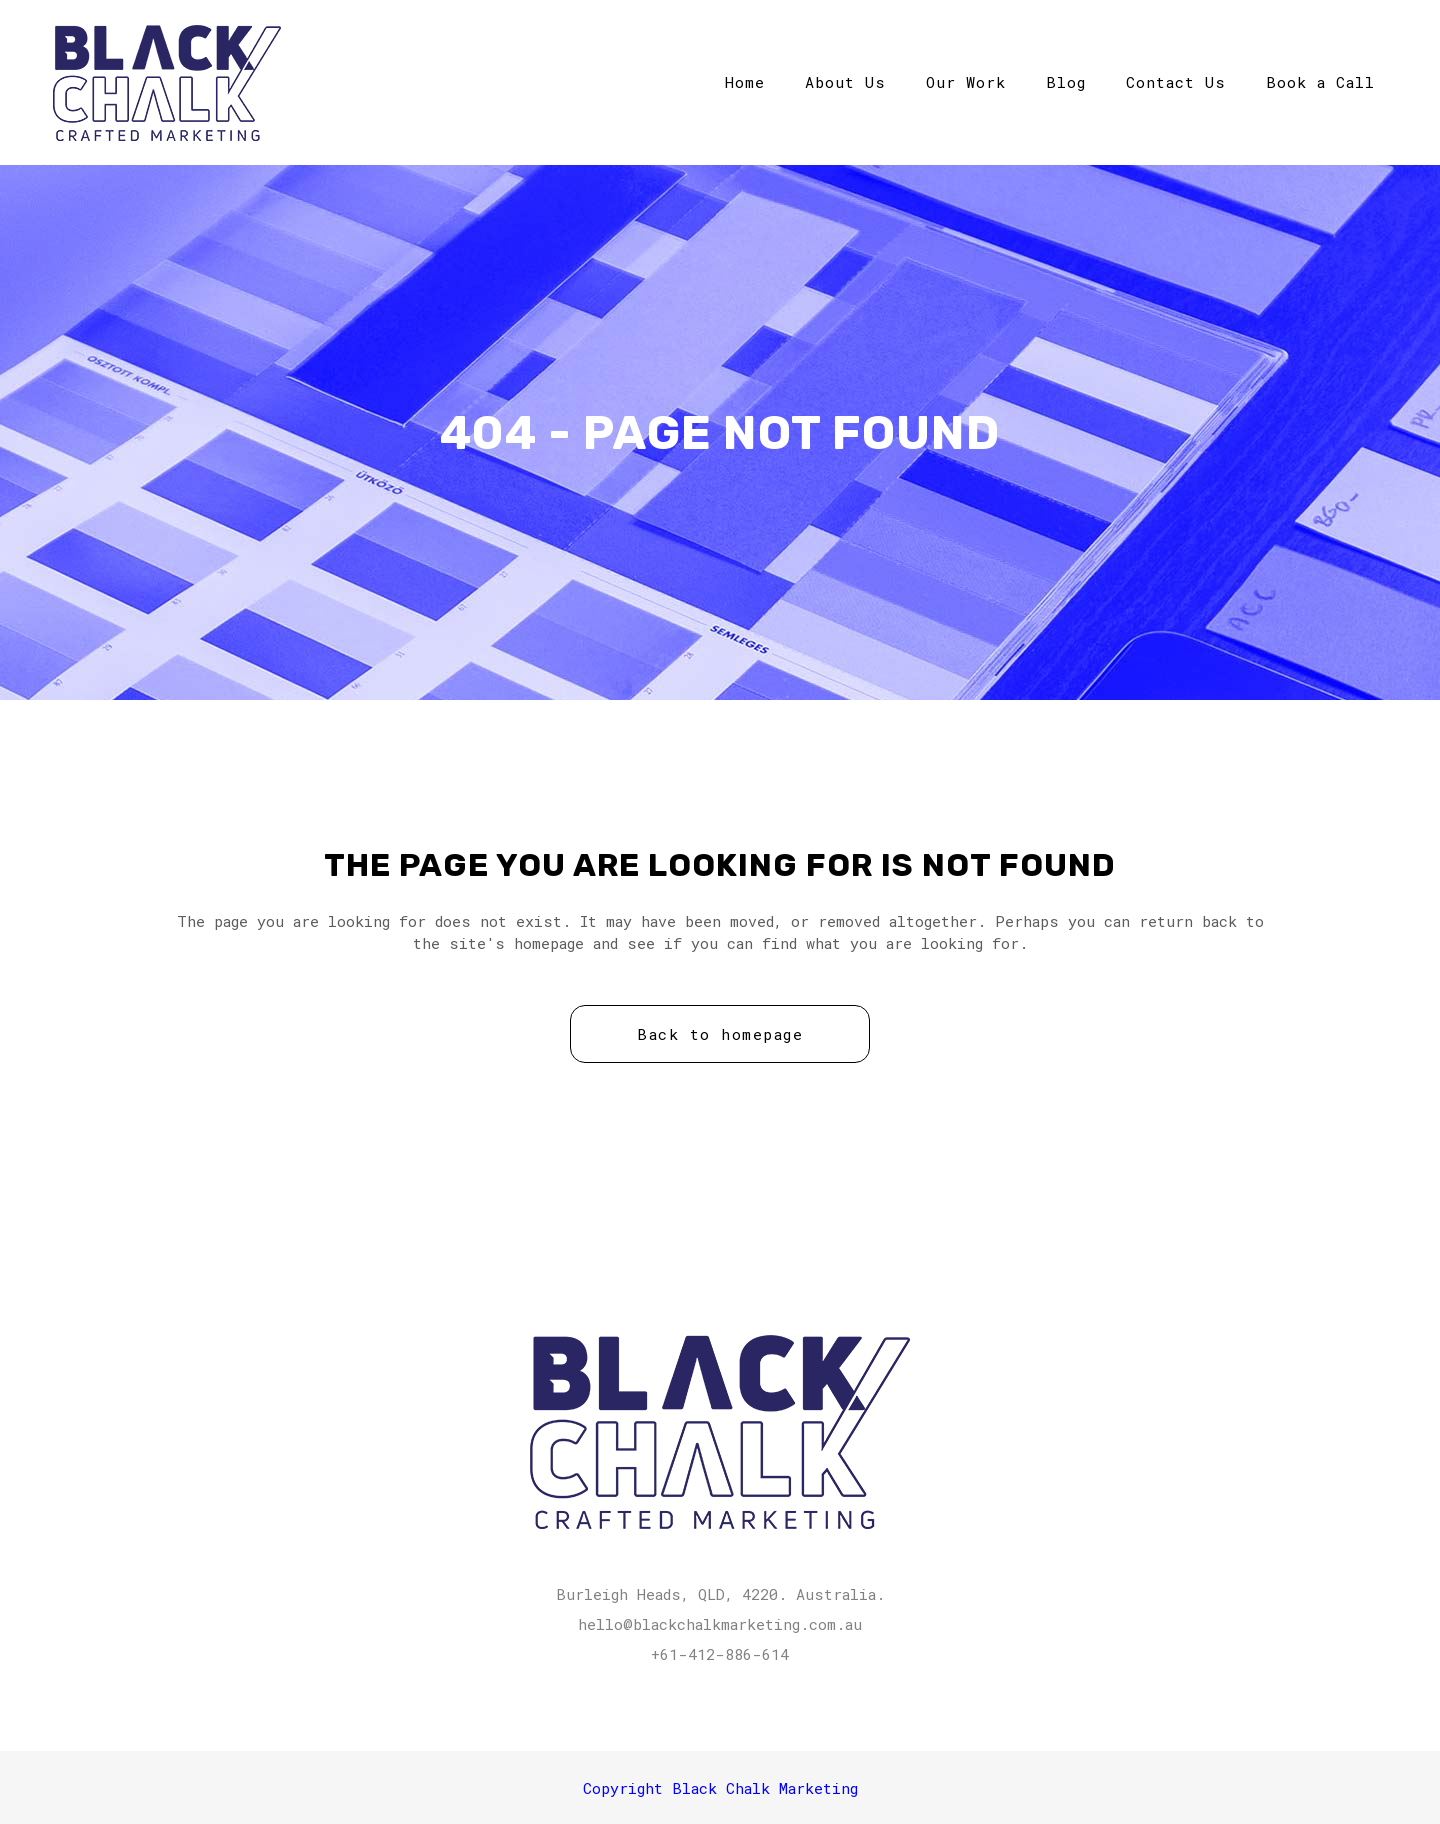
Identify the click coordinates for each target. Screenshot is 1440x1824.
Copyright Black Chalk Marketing (720, 1788)
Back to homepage (720, 1034)
